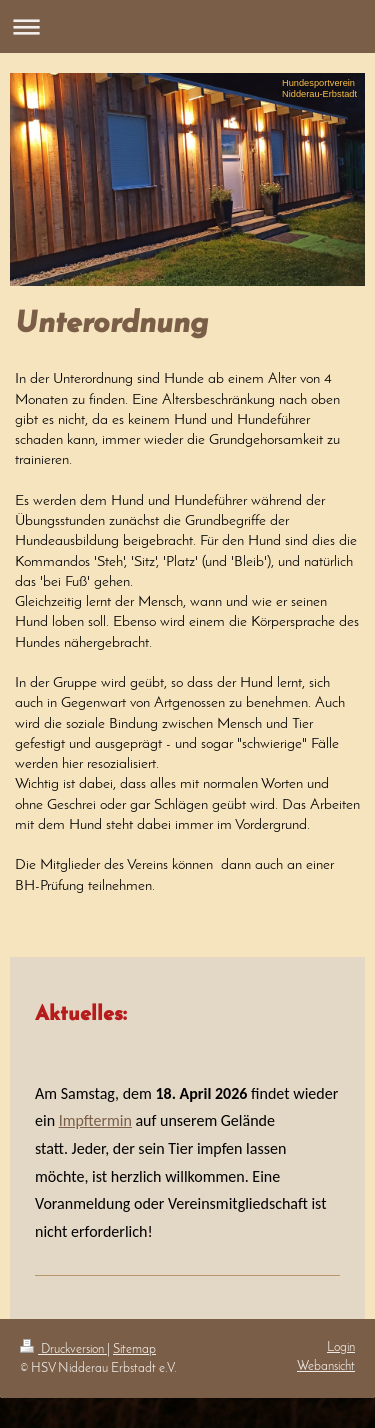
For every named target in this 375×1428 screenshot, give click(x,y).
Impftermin (95, 1120)
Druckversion (63, 1349)
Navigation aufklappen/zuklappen (187, 26)
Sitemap (134, 1349)
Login (341, 1347)
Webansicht (326, 1366)
